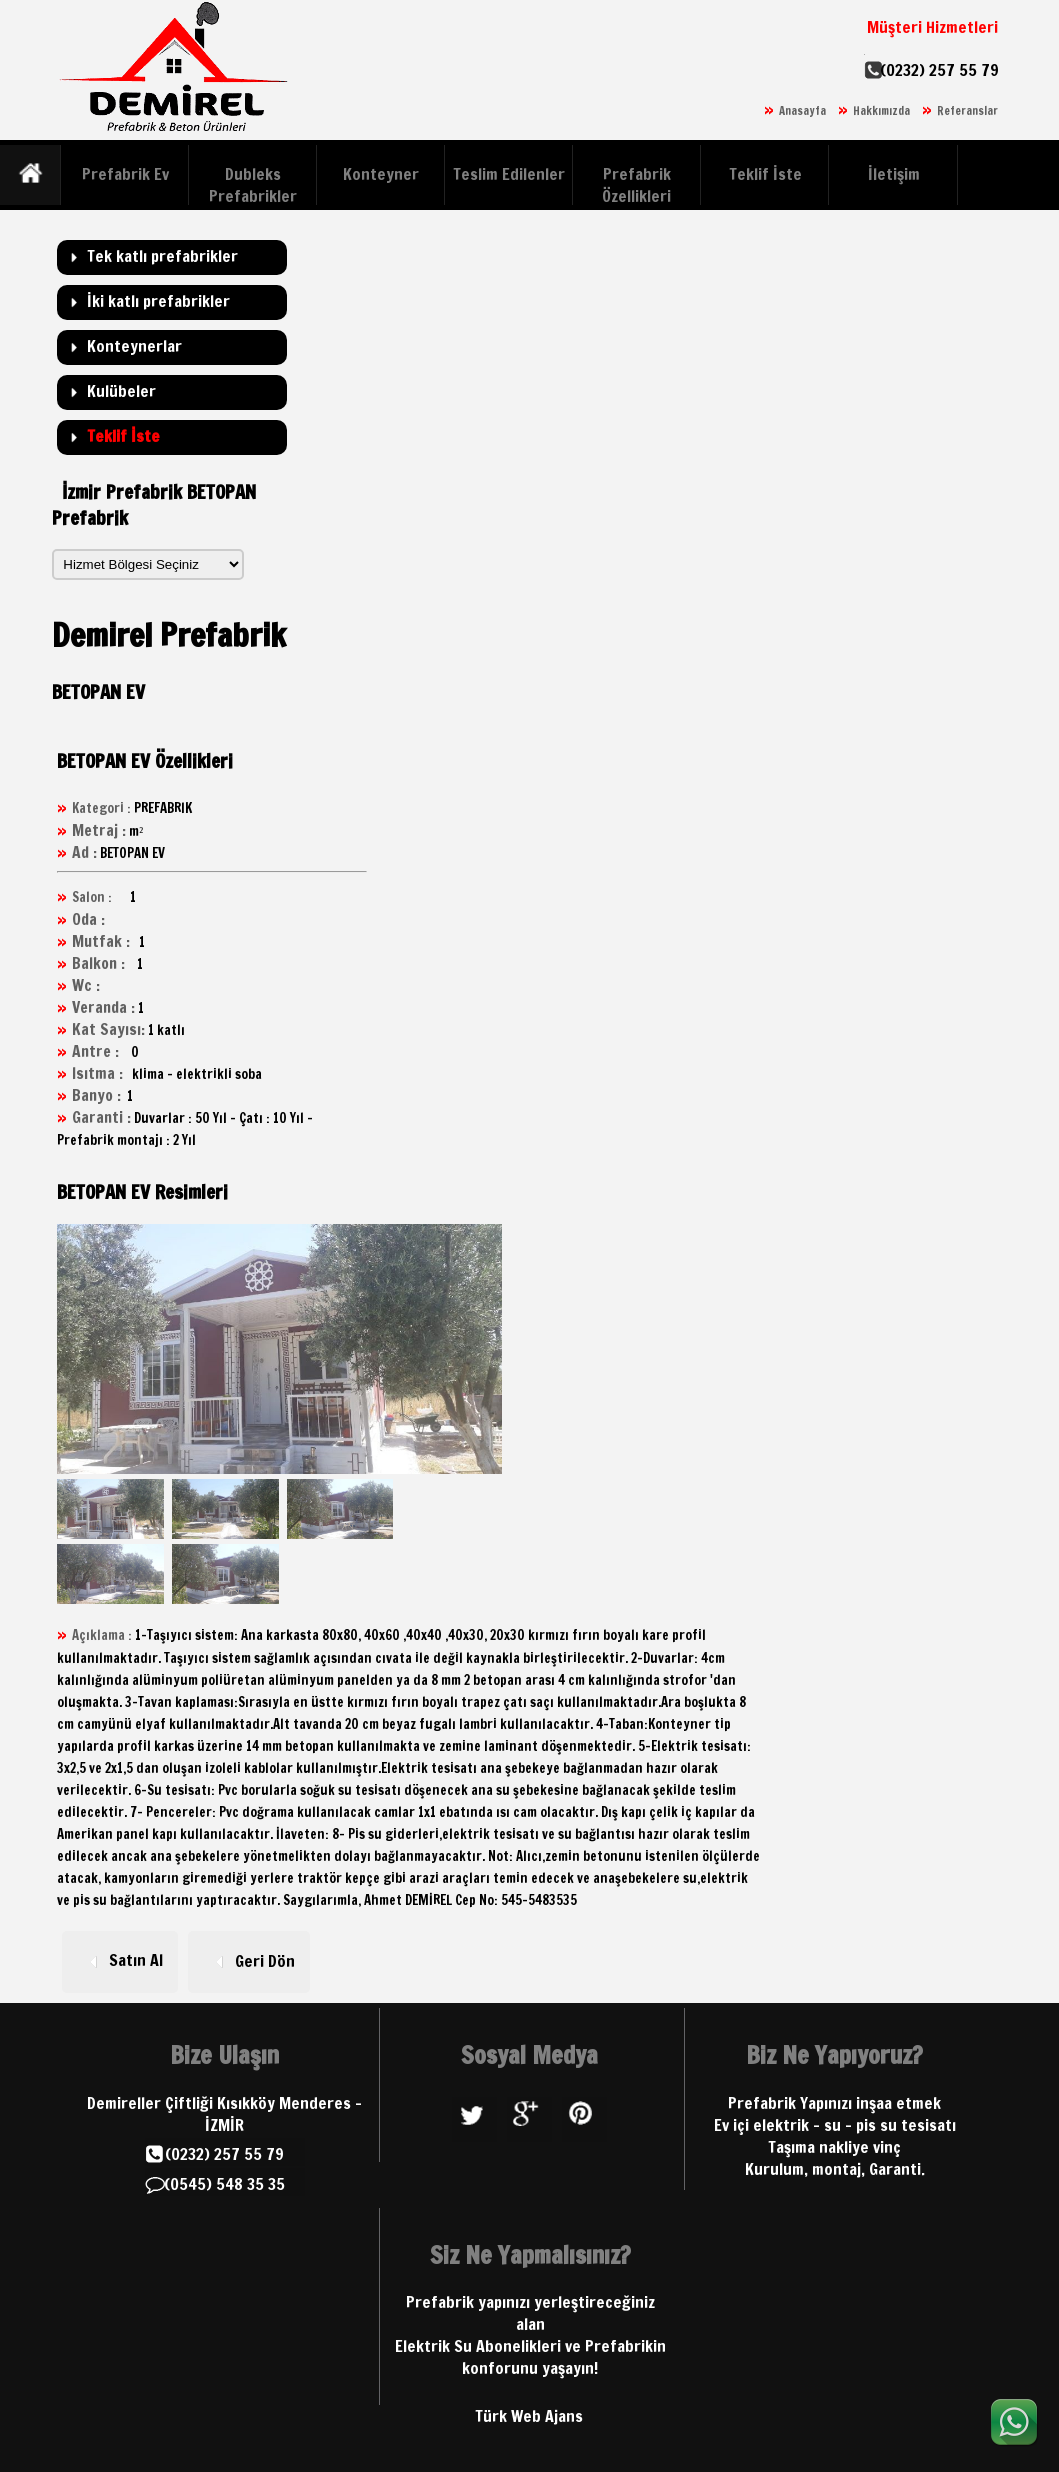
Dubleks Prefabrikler (253, 185)
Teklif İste (765, 174)
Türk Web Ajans (529, 2416)
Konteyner (381, 174)
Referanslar (967, 111)
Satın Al (120, 1960)
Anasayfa (802, 111)
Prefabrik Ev (125, 174)
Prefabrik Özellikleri (636, 185)
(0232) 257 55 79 (939, 70)
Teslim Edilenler (509, 174)
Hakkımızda (881, 111)
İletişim (894, 174)
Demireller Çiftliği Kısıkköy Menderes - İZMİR (224, 2114)
